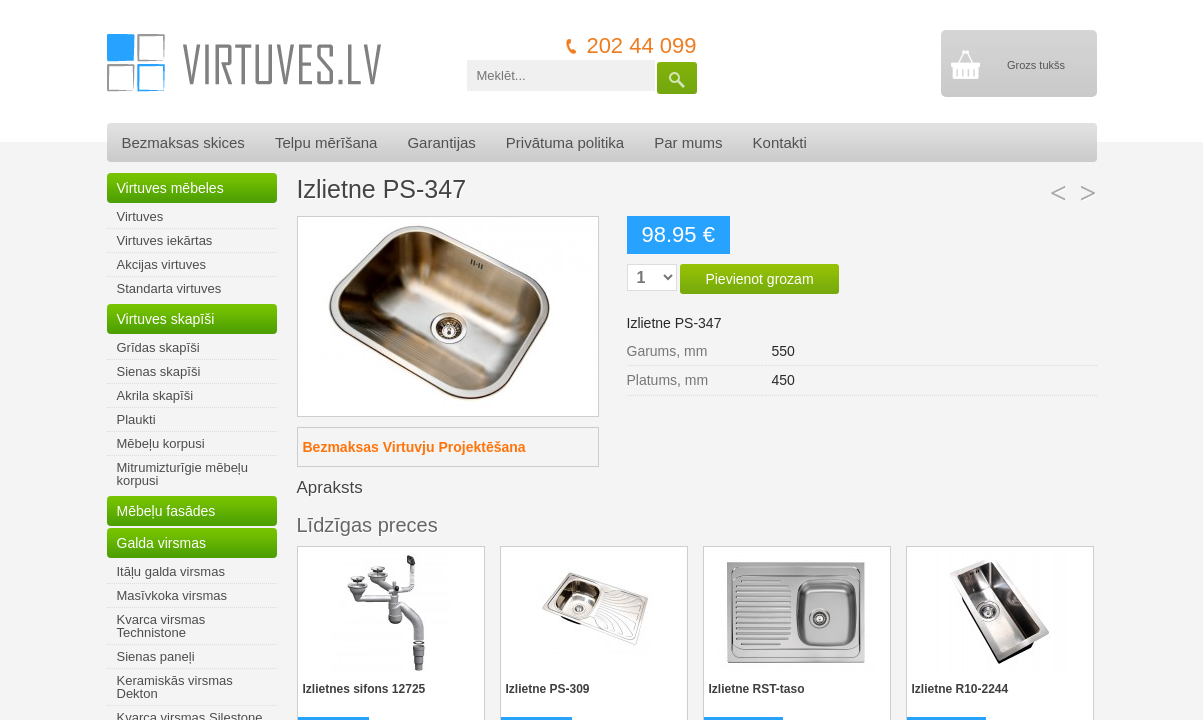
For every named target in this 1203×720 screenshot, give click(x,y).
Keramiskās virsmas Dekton (175, 687)
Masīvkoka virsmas (172, 595)
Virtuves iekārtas (165, 240)
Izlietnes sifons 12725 (364, 689)
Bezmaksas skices (183, 142)
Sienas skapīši (159, 371)
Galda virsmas (161, 543)
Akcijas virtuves (162, 264)
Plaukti (136, 419)
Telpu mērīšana (326, 142)
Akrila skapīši (155, 395)
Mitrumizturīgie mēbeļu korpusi (183, 474)
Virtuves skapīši (166, 319)
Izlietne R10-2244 (960, 689)
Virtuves (140, 216)
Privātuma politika (565, 142)
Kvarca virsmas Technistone (161, 626)
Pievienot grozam (759, 279)
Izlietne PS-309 (548, 689)
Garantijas (441, 142)
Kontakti (780, 142)
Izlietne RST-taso (757, 689)
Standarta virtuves (169, 288)
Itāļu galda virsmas (171, 571)
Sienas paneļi (156, 656)
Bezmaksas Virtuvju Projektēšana (414, 447)
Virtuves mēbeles (170, 188)
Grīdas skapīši (158, 347)
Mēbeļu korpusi (161, 443)
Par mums (688, 142)
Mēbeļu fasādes (166, 511)
